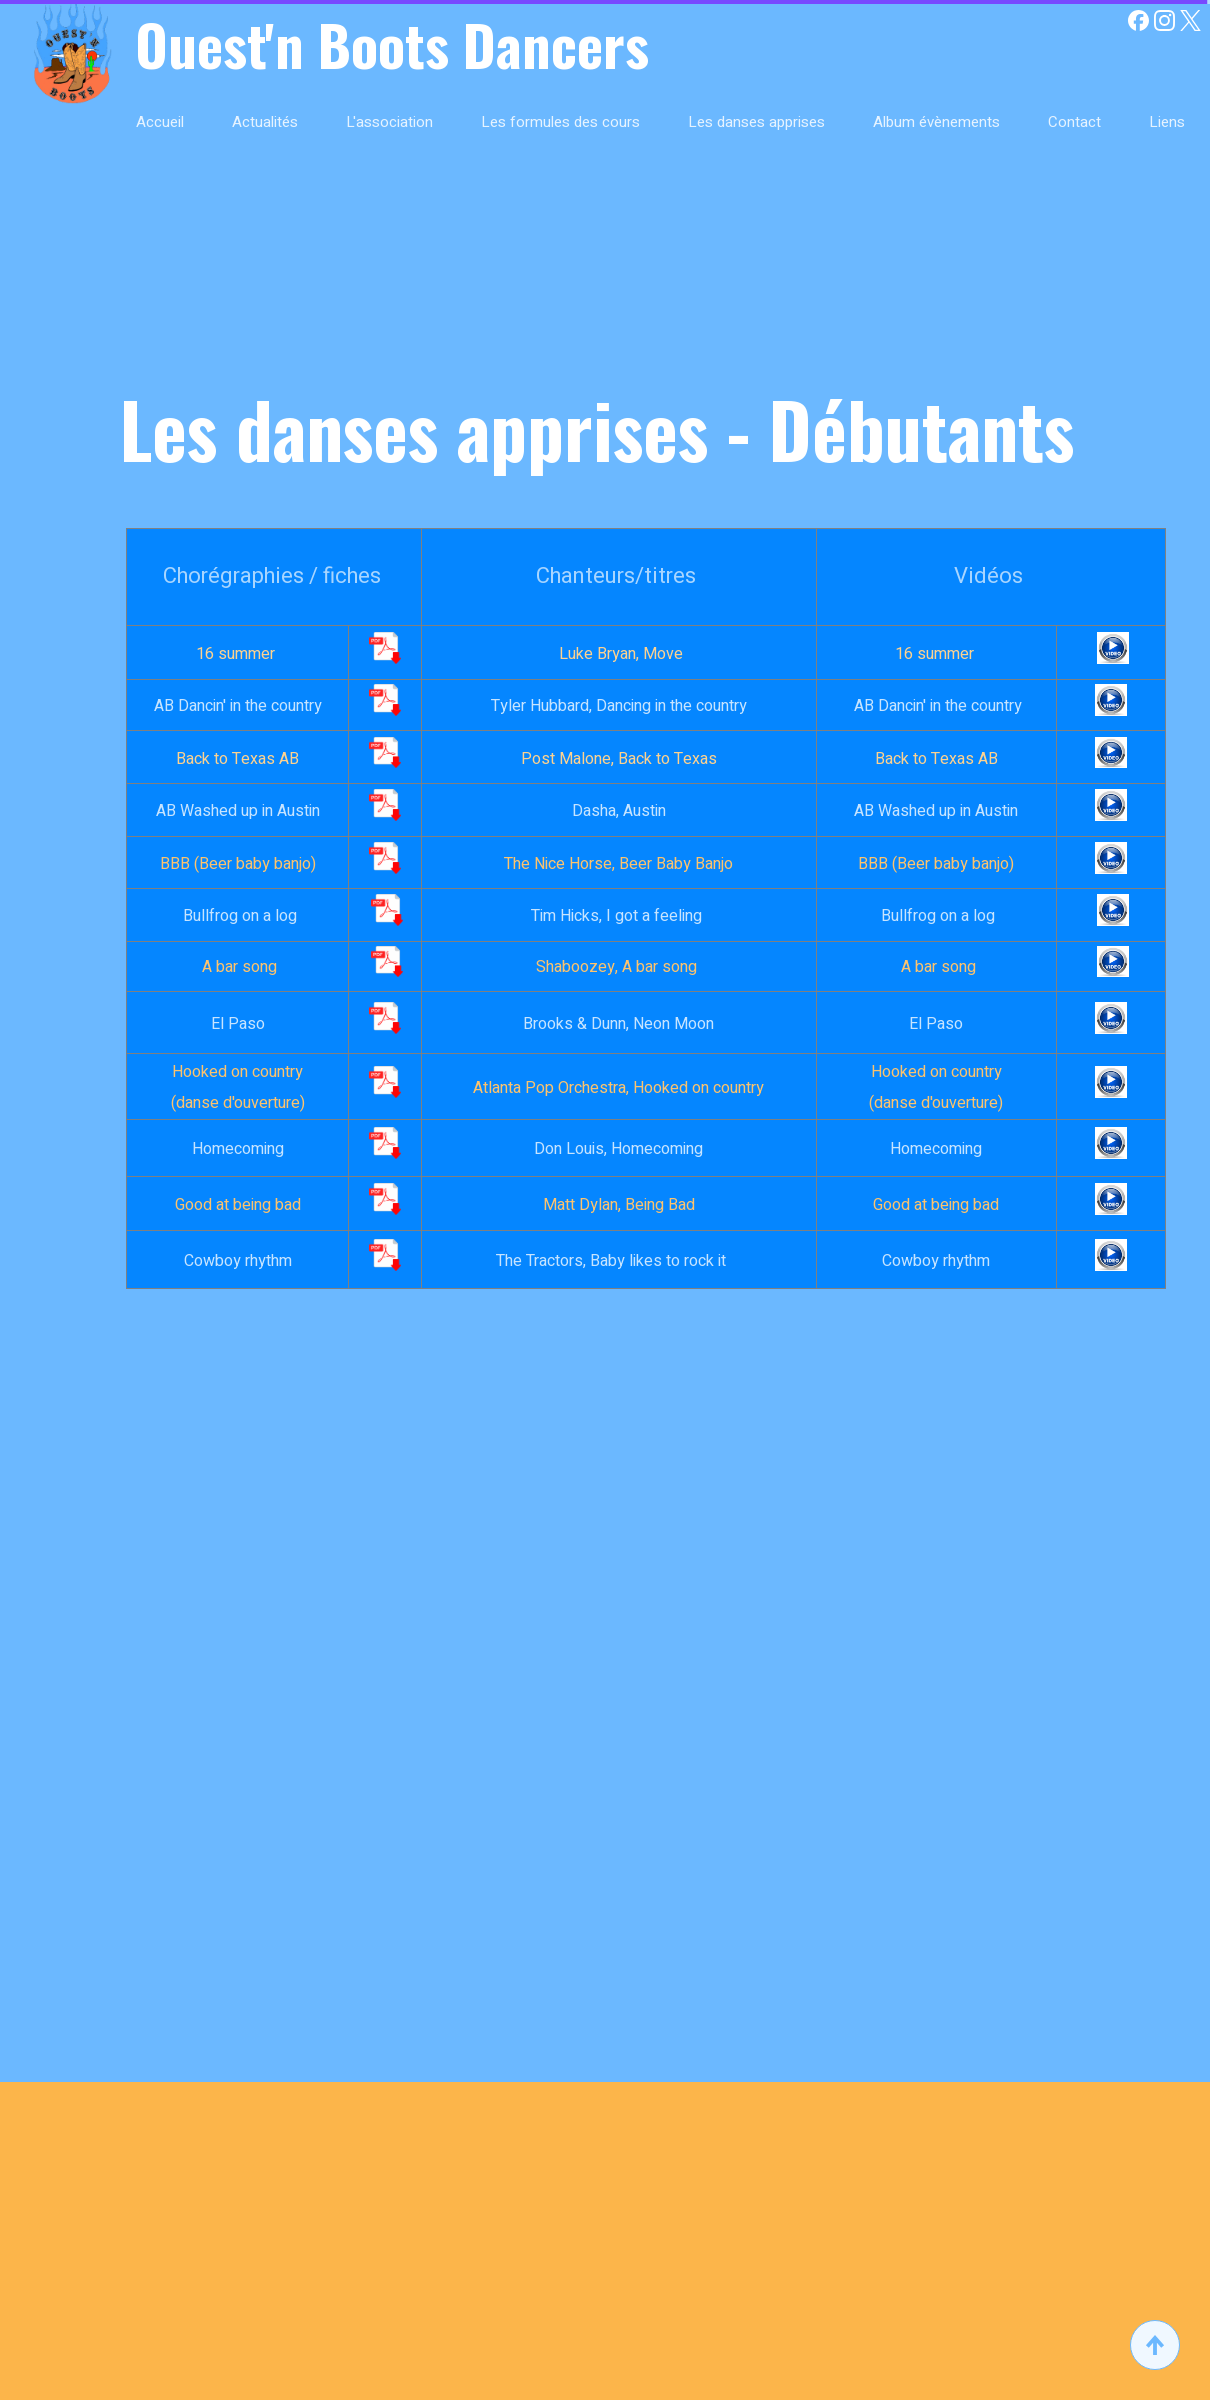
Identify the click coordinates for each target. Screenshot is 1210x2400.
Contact (1074, 122)
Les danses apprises (756, 122)
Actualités (265, 122)
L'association (389, 122)
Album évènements (936, 122)
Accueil (160, 122)
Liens (1167, 122)
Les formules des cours (560, 122)
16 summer (237, 654)
